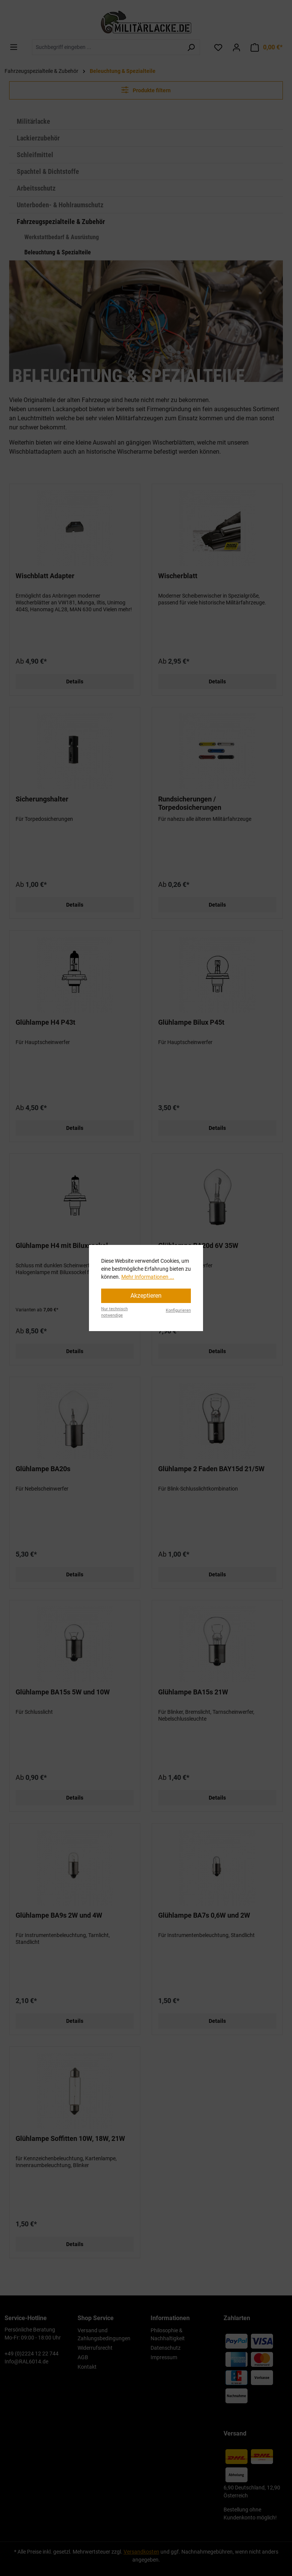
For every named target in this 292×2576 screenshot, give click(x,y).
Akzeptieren (146, 1295)
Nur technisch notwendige (114, 1312)
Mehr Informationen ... (147, 1277)
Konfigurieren (178, 1310)
